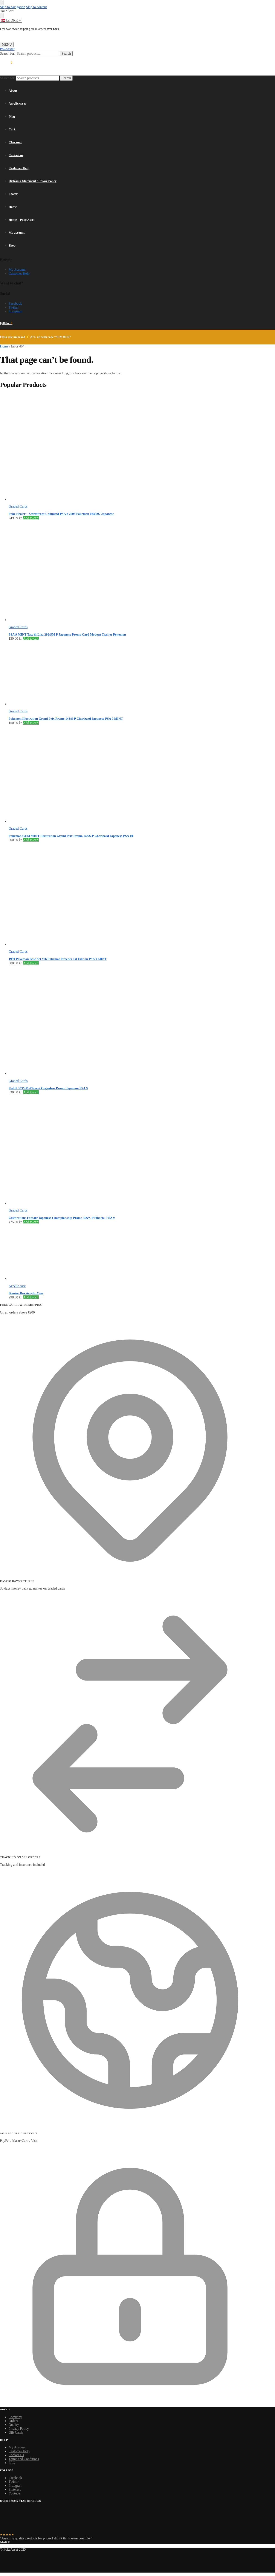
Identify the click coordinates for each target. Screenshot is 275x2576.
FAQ (12, 2463)
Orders (13, 2421)
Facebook (15, 303)
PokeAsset (7, 49)
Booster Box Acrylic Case (26, 1293)
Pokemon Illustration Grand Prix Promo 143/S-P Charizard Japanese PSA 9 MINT (66, 718)
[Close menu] (1, 2)
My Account (17, 269)
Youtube (14, 2493)
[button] (6, 62)
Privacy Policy (19, 2428)
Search (66, 53)
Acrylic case (17, 1286)
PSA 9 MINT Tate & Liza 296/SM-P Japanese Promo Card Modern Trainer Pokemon (67, 634)
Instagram (15, 311)
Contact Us (16, 2455)
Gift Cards (16, 2432)
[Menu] (7, 44)
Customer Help (19, 273)
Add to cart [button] (31, 518)
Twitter (13, 307)
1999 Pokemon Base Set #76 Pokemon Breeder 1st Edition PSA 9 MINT (58, 959)
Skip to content (36, 7)
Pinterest (15, 2489)
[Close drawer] (1, 15)
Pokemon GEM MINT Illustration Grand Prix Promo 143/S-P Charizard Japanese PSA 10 (71, 836)
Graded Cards (18, 506)
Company (15, 2417)
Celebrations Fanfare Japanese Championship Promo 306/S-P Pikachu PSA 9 (62, 1217)
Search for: (7, 53)
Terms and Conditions (24, 2459)
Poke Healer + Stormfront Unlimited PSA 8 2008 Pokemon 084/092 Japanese (61, 514)
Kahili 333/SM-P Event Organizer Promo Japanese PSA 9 (48, 1088)
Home (4, 346)
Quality (14, 2424)
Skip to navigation (12, 7)
